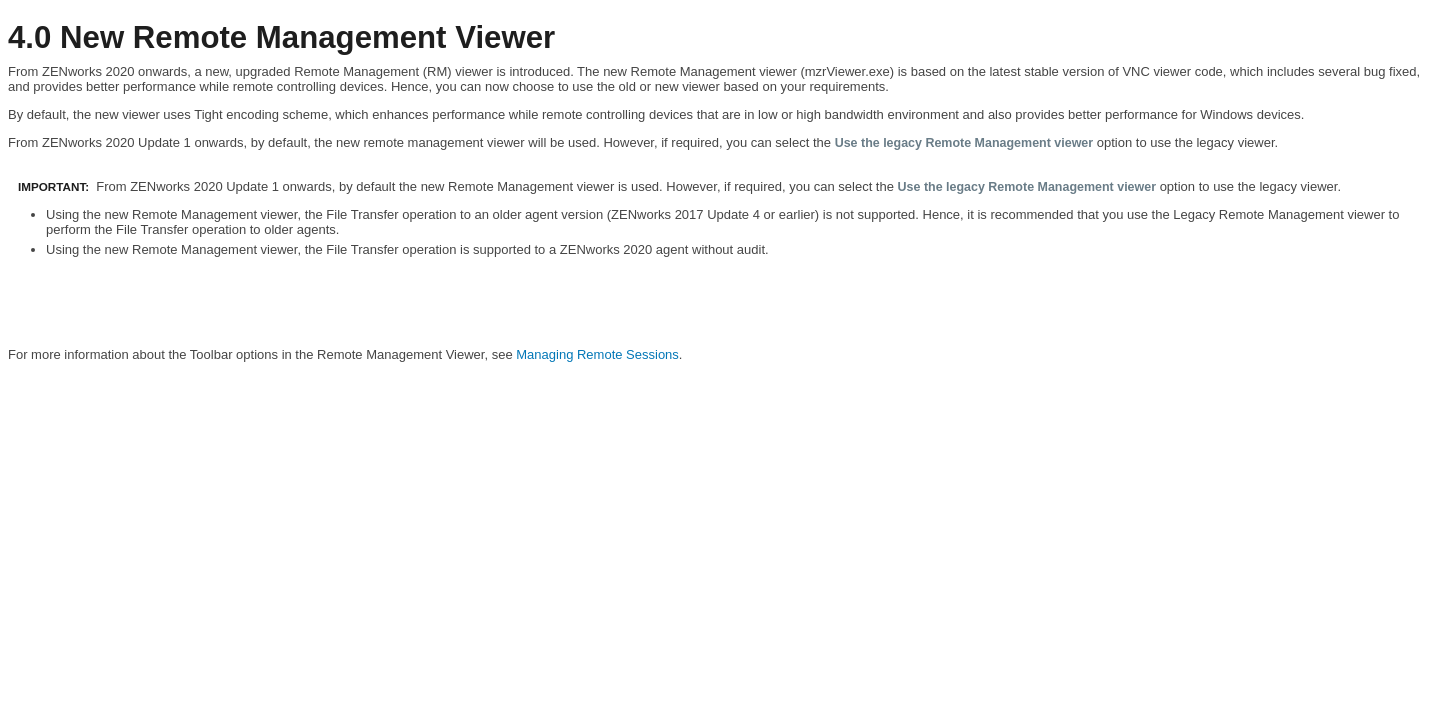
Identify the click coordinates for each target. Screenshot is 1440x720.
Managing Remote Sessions (597, 354)
